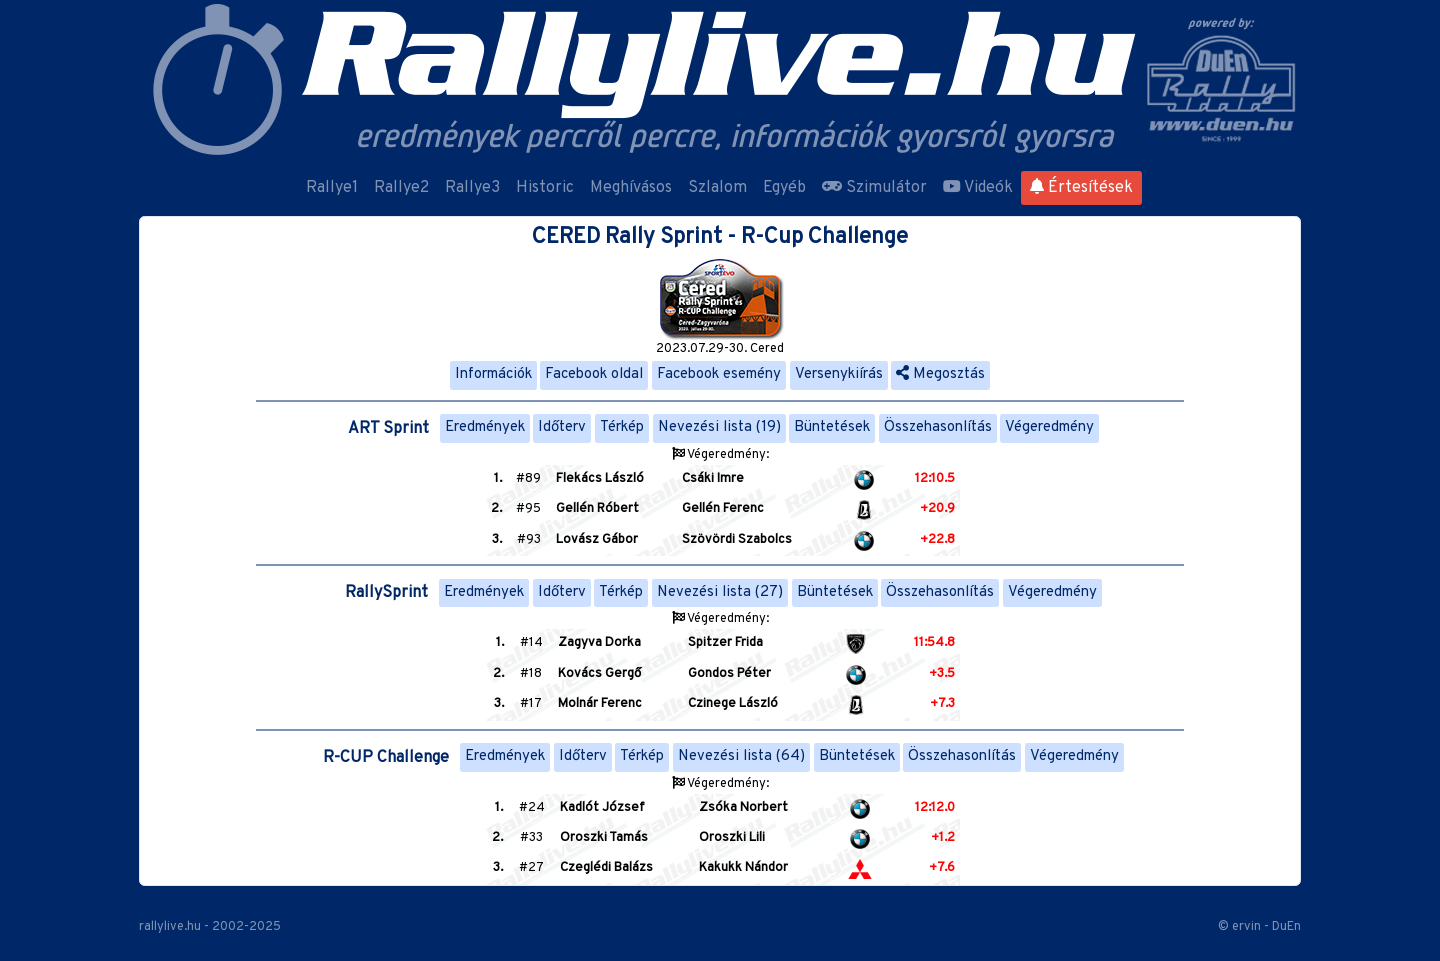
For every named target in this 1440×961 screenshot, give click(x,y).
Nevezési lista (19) (719, 427)
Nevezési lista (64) (741, 756)
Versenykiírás (839, 374)
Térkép (622, 427)
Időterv (562, 427)
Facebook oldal (594, 374)
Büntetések (832, 427)
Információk (493, 374)
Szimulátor (874, 188)
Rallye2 (401, 188)
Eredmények (485, 427)
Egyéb (784, 188)
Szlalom (717, 188)
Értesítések (1081, 188)
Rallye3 (472, 188)
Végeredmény (1049, 427)
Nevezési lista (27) (720, 592)
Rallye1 (332, 188)
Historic (545, 188)
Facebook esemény (719, 374)
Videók (978, 188)
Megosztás (940, 374)
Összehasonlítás (938, 427)
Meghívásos (631, 188)
